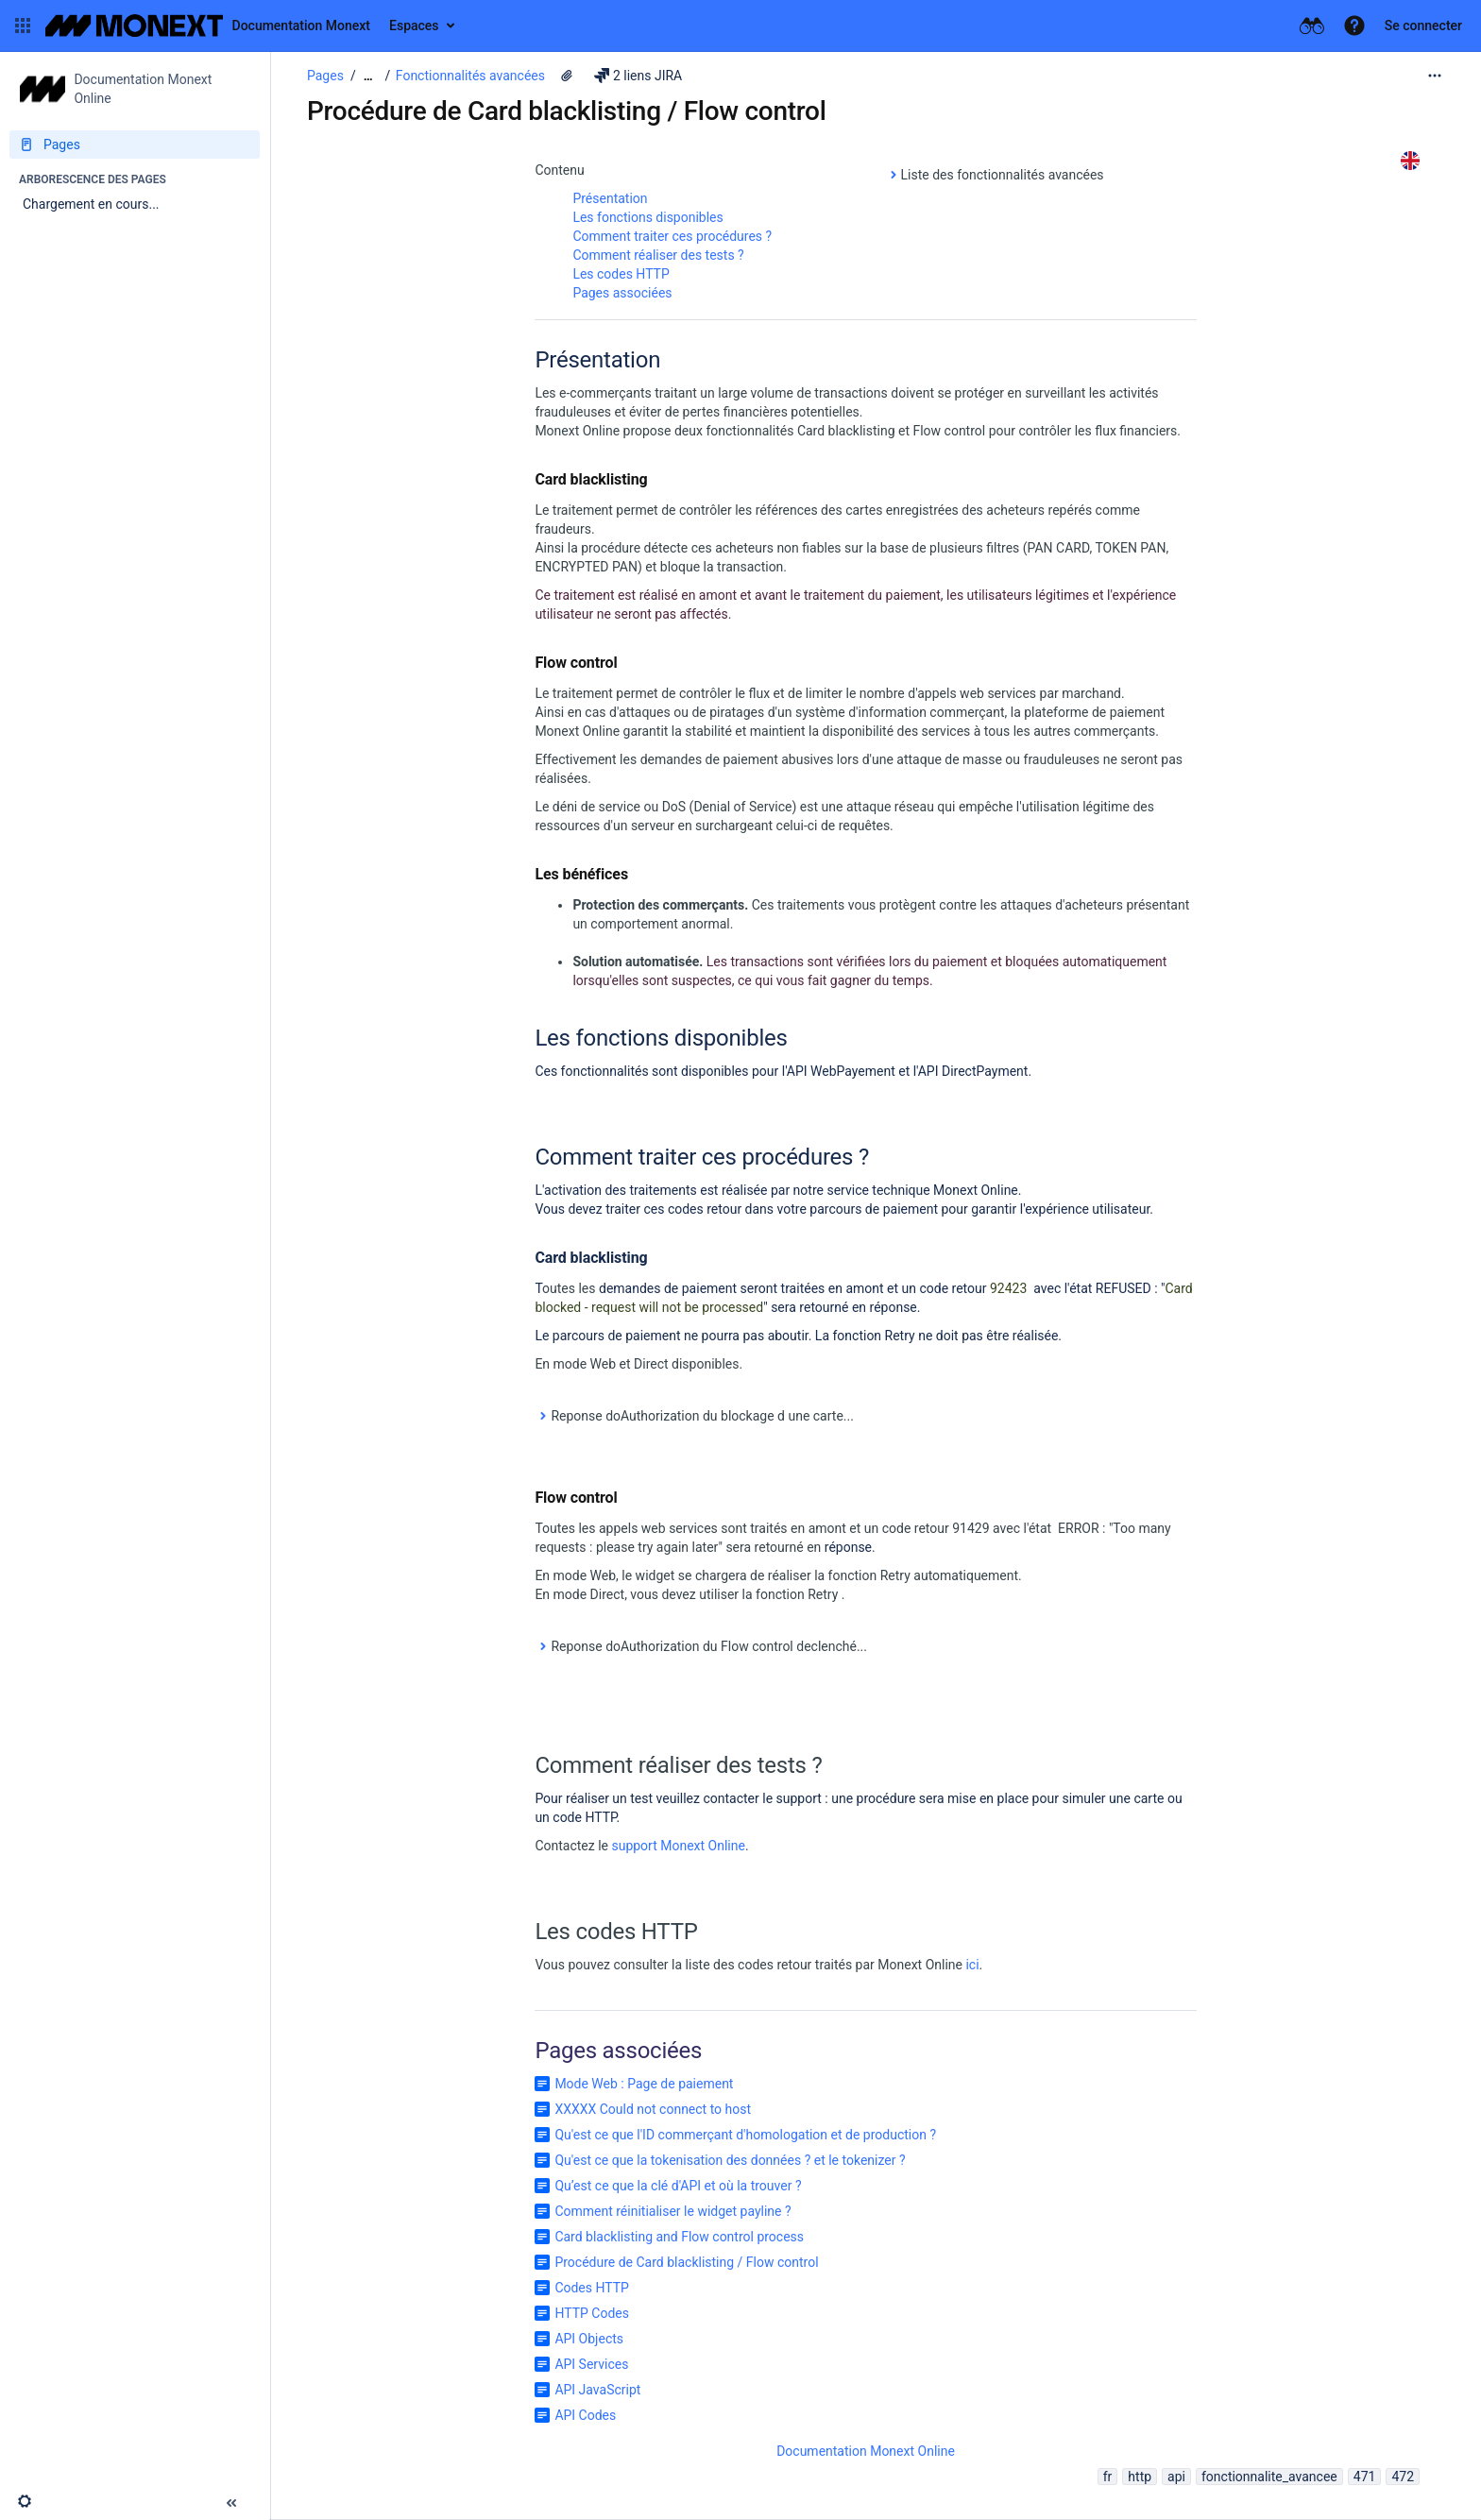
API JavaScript (597, 2389)
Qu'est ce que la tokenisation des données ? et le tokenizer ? (729, 2160)
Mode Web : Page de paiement (643, 2083)
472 (1402, 2476)
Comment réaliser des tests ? (657, 255)
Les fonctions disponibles (647, 217)
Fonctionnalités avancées (470, 75)
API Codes (585, 2415)
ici (972, 1964)
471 (1364, 2476)
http (1139, 2476)
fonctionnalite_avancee (1269, 2476)
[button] (22, 25)
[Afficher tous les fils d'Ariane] (368, 76)
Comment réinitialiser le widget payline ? (672, 2211)
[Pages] (134, 144)
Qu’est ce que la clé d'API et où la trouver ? (677, 2185)
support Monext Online (677, 1845)
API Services (591, 2364)
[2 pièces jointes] (566, 75)
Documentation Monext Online (865, 2451)
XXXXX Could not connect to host (652, 2109)
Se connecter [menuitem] (1423, 25)
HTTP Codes (591, 2313)
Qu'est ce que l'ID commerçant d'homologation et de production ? (745, 2134)
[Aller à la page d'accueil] (208, 25)
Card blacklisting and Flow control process (679, 2236)
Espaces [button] (414, 25)
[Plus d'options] (1435, 75)
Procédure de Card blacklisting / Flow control (686, 2262)
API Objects (588, 2338)
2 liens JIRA (638, 75)
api (1176, 2476)
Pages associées (622, 292)
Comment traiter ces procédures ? (672, 236)
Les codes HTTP (620, 273)
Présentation (609, 198)
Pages (325, 75)
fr (1108, 2476)
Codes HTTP (591, 2287)
